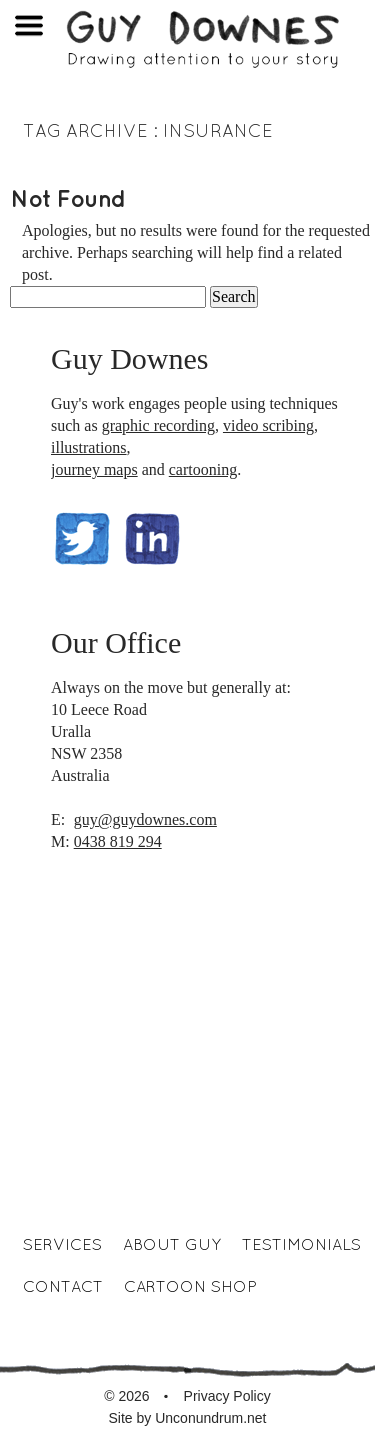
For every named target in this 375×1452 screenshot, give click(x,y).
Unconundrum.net (210, 1418)
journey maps (94, 469)
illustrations (89, 447)
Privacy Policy (227, 1396)
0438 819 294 (118, 841)
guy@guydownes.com (145, 819)
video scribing (268, 425)
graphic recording (158, 425)
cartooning (203, 469)
